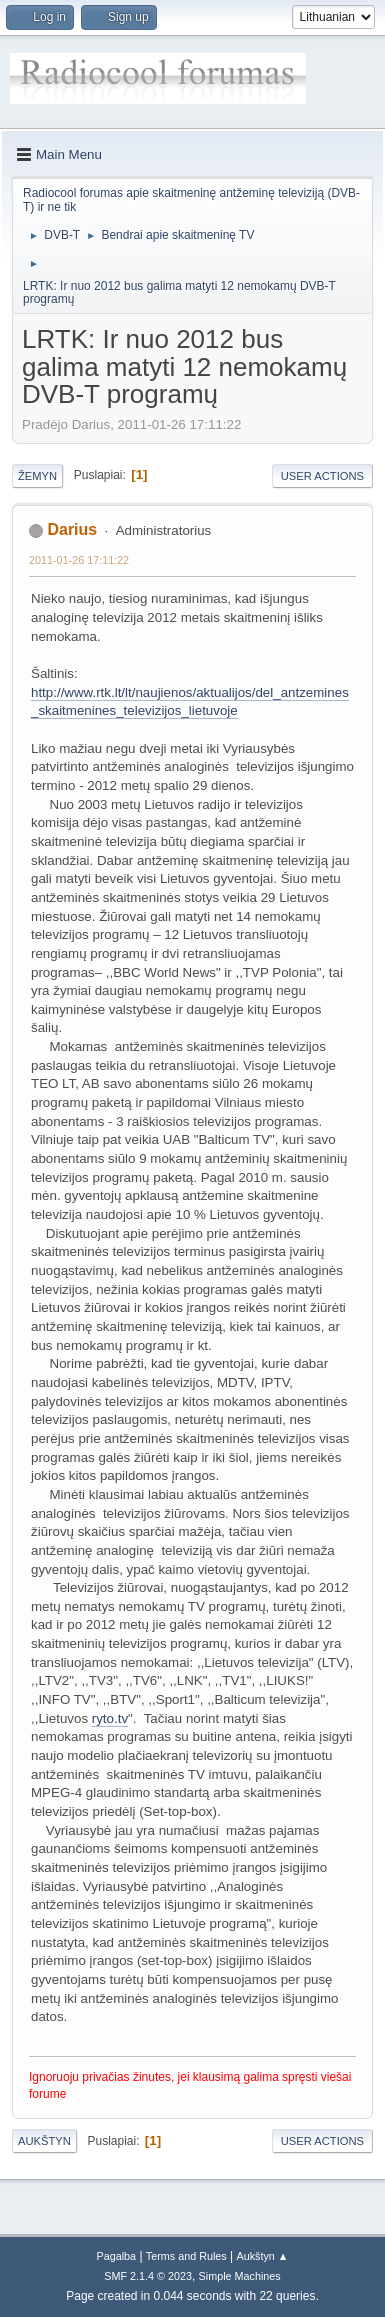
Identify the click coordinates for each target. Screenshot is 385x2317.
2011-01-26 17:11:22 (79, 560)
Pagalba (116, 2256)
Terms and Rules (186, 2256)
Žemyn (37, 476)
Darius (72, 529)
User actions (322, 476)
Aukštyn (44, 2141)
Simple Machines (240, 2276)
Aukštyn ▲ (263, 2256)
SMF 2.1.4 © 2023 (148, 2276)
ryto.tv (110, 1718)
